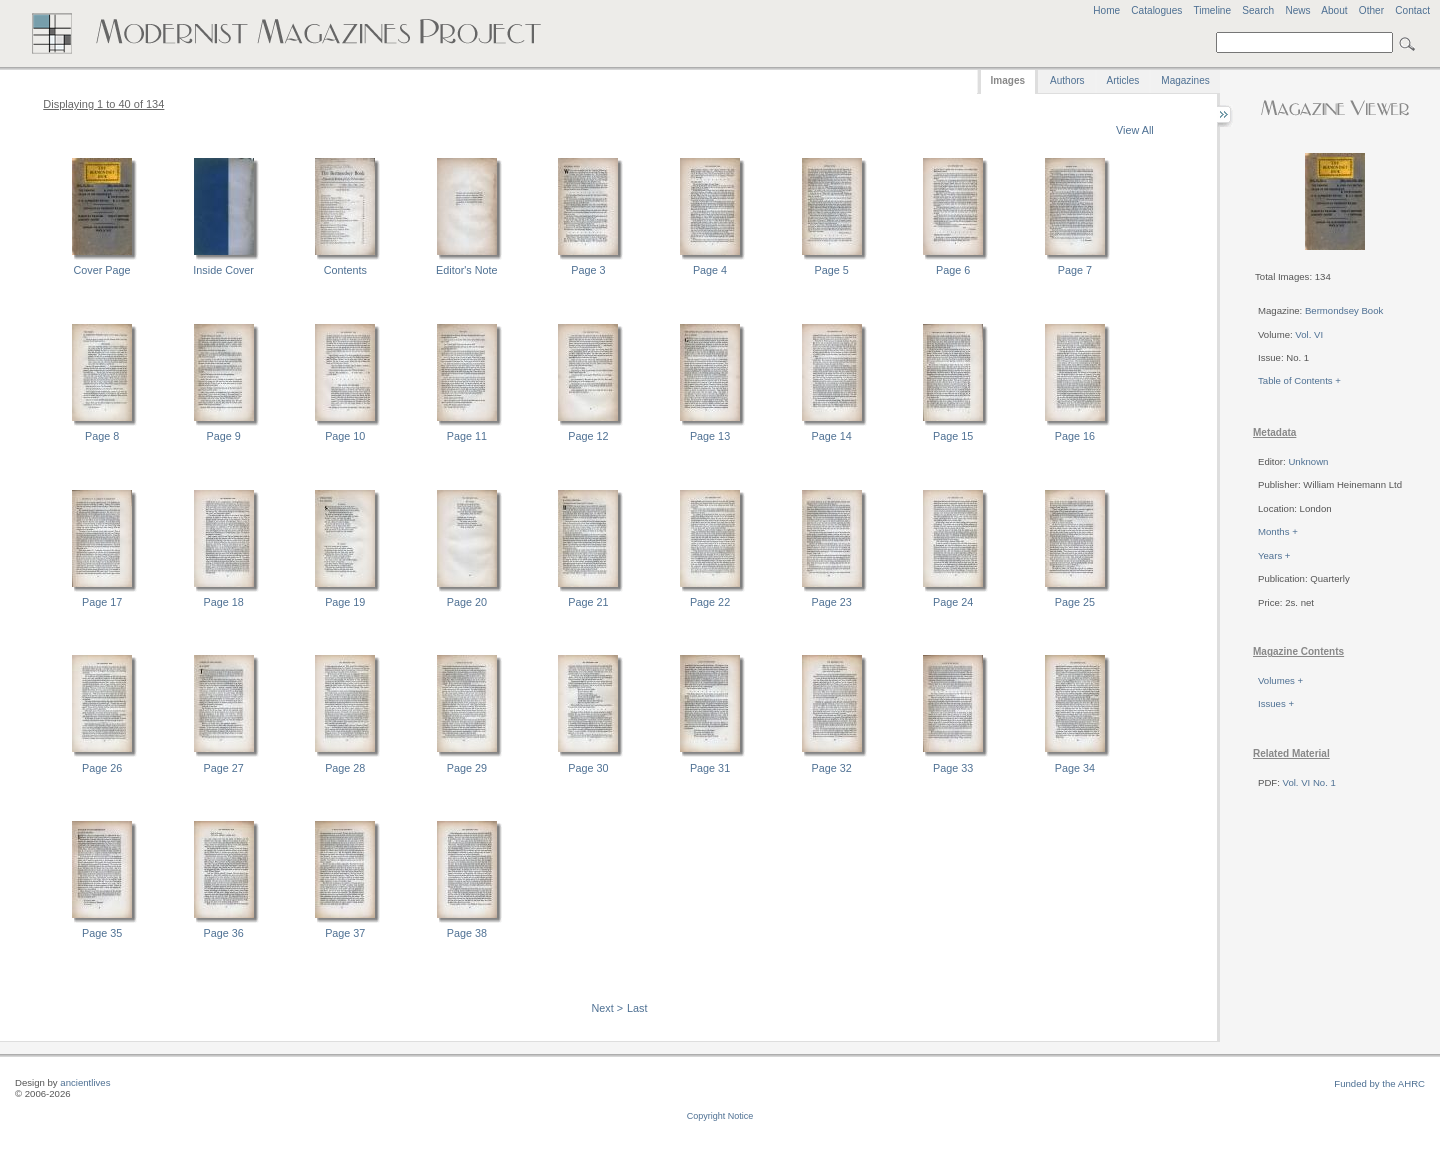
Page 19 (345, 602)
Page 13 (710, 436)
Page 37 (345, 933)
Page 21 (588, 602)
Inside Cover (223, 270)
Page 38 (467, 933)
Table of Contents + (1299, 380)
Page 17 (102, 602)
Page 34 (1075, 768)
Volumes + (1280, 680)
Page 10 (345, 436)
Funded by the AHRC (1379, 1083)
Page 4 (710, 270)
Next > (608, 1008)
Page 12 (588, 436)
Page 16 (1075, 436)
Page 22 (710, 602)
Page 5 (832, 270)
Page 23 (832, 602)
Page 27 (224, 768)
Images (1008, 80)
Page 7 (1075, 270)
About (1334, 10)
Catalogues (1156, 10)
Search (1258, 10)
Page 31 (710, 768)
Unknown (1308, 461)
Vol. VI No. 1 (1309, 782)
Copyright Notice (720, 1116)
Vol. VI (1309, 334)
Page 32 (832, 768)
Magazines (1185, 80)
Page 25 (1075, 602)
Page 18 (224, 602)
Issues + (1276, 703)
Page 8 (102, 436)
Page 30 (588, 768)
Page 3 (588, 270)
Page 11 (467, 436)
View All (1135, 130)
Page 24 (953, 602)
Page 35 (102, 933)
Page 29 (467, 768)
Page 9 (224, 436)
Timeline (1212, 10)
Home (1106, 10)
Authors (1067, 80)
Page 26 (102, 768)
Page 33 (953, 768)
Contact (1412, 10)
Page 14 (832, 436)
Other (1371, 10)
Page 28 (345, 768)
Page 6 (953, 270)
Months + (1278, 531)
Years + (1274, 555)
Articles (1123, 80)
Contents (345, 270)
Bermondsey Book (1344, 310)
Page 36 (224, 933)
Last (637, 1008)
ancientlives (85, 1082)
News (1297, 10)
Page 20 (467, 602)
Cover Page (102, 270)
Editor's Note (466, 270)
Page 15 (953, 436)
